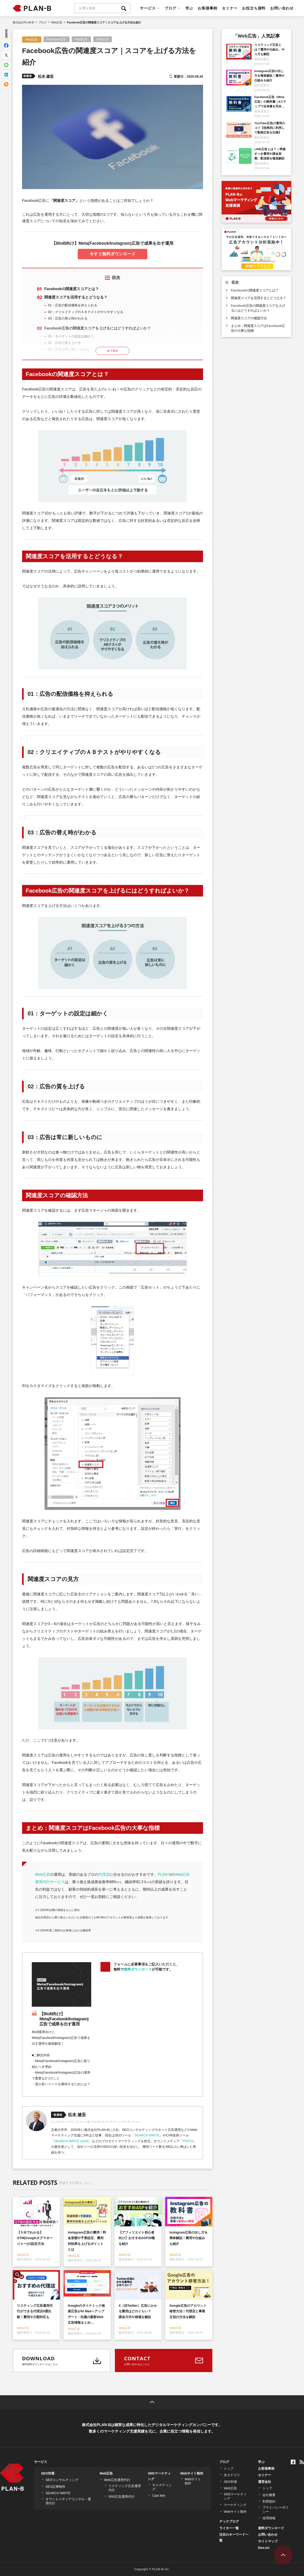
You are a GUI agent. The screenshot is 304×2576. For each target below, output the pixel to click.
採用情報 (268, 2518)
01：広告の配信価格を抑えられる (72, 305)
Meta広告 (81, 39)
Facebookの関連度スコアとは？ (71, 289)
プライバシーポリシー (275, 2509)
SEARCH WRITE (146, 2135)
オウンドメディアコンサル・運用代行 (68, 2501)
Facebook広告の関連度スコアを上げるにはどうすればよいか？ (97, 328)
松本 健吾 (46, 76)
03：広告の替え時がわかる (67, 318)
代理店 (104, 1874)
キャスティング (162, 2487)
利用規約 (268, 2501)
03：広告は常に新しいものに (69, 349)
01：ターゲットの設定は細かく (71, 336)
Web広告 (32, 39)
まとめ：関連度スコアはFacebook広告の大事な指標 (258, 328)
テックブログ (229, 2521)
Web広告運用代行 (117, 2480)
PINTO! (188, 2141)
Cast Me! (158, 2495)
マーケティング (235, 2505)
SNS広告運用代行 (121, 2496)
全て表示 (112, 350)
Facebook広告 (56, 39)
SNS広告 (103, 39)
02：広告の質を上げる (64, 343)
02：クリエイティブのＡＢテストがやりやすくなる (85, 312)
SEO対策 (48, 2473)
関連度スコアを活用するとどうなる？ (75, 297)
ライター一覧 (229, 2528)
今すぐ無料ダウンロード (113, 254)
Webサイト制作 (191, 2473)
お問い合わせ (282, 8)
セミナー (229, 8)
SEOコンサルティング (61, 2480)
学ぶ (189, 8)
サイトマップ (268, 2541)
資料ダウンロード (138, 1969)
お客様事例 (207, 8)
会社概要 (268, 2495)
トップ (228, 2468)
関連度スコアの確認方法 (64, 359)
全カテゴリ (232, 2475)
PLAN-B (164, 1874)
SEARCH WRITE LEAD (71, 2141)
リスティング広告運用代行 (124, 2488)
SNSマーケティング (235, 2496)
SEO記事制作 (55, 2486)
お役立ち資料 (253, 8)
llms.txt (263, 2548)
